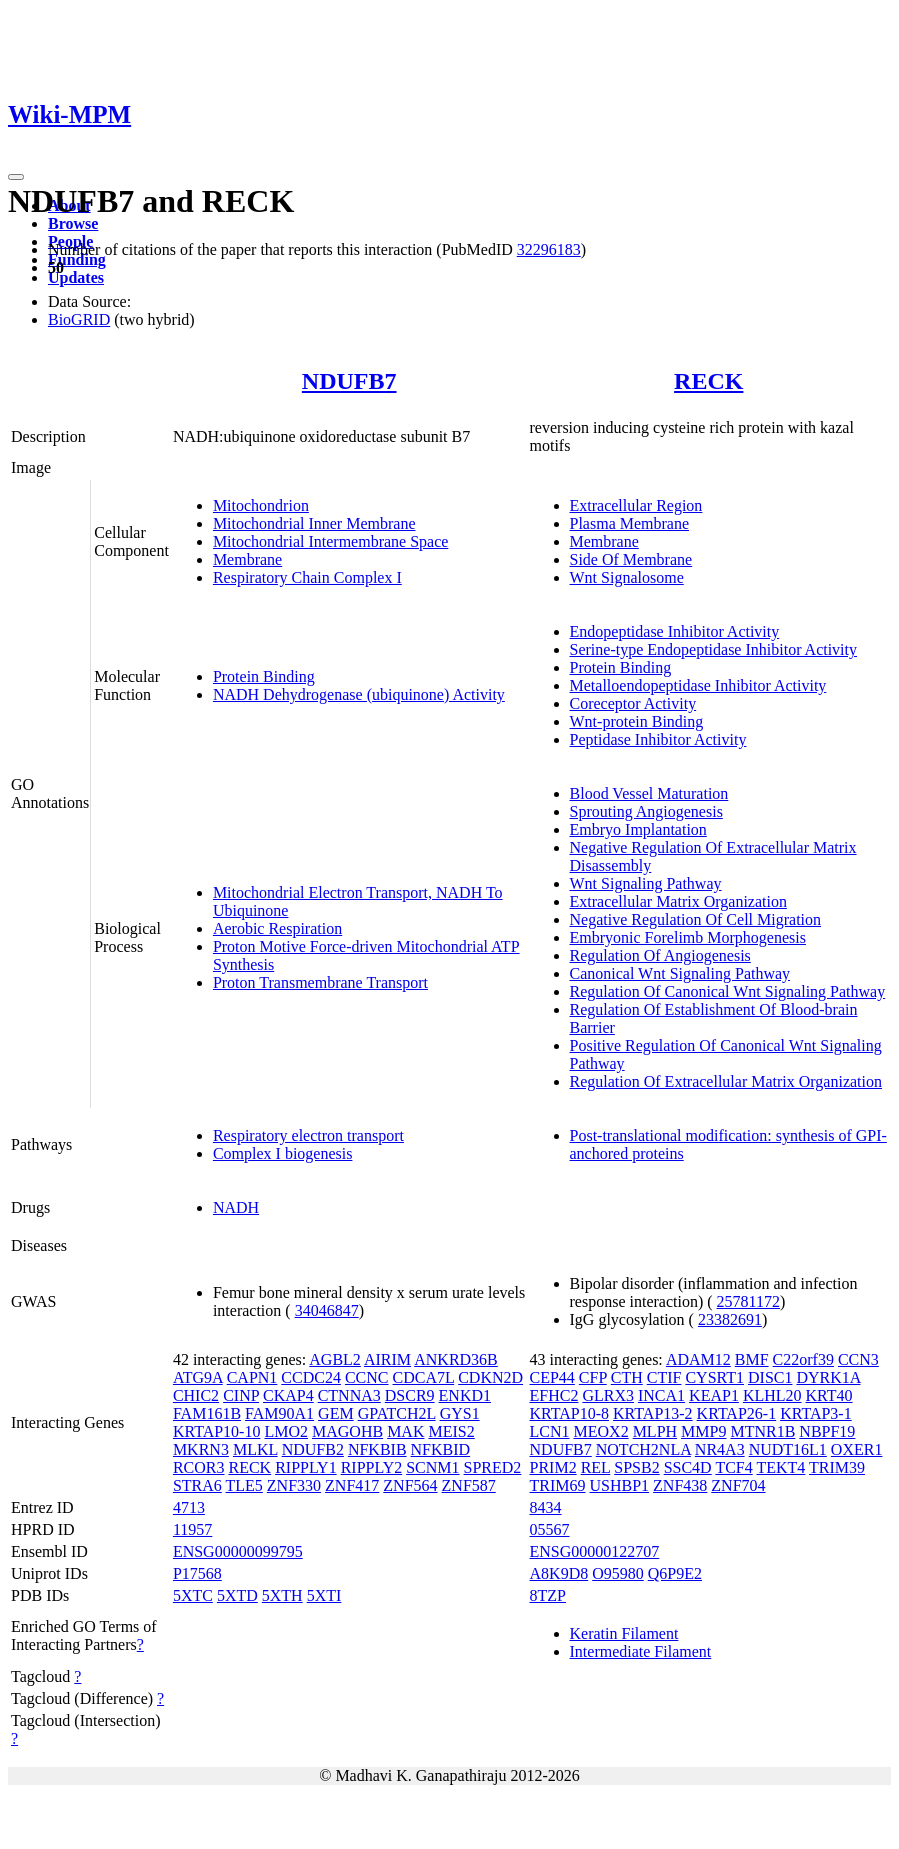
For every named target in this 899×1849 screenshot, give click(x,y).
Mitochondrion (261, 505)
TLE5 (244, 1485)
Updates (76, 277)
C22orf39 (803, 1359)
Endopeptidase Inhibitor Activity (675, 631)
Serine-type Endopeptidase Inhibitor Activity (714, 649)
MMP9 (703, 1431)
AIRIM (387, 1359)
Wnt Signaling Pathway (646, 883)
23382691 (730, 1319)
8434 (546, 1507)
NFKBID (441, 1449)
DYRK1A (828, 1377)
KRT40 (829, 1395)
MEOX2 (601, 1431)
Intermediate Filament (641, 1651)
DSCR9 (410, 1395)
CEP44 (552, 1377)
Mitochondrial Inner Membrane (314, 523)
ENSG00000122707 (595, 1551)
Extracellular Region (636, 505)
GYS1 (460, 1413)
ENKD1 (465, 1395)
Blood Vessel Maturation (649, 793)
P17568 (197, 1573)
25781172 (748, 1301)
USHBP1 (620, 1485)
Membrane (247, 559)
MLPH (655, 1431)
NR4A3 (720, 1449)
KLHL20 (772, 1395)
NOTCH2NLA (643, 1449)
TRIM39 (837, 1467)
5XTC (193, 1595)
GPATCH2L (397, 1413)
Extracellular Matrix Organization (678, 901)
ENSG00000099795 (238, 1551)
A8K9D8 (559, 1573)
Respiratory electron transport (308, 1135)
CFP (593, 1377)
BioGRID (79, 319)
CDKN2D (490, 1377)
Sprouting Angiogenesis (646, 811)
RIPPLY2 (372, 1467)
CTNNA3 (349, 1395)
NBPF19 (827, 1431)
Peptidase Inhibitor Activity (658, 739)
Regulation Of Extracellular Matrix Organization (726, 1081)
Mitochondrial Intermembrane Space (330, 541)
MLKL (255, 1449)
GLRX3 (608, 1395)
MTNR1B (762, 1431)
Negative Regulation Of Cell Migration (696, 919)
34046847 (327, 1310)
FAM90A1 (279, 1413)
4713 (189, 1507)
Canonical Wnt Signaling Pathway (680, 973)
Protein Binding (264, 676)
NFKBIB (377, 1449)
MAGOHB (347, 1431)
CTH (627, 1377)
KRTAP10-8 (570, 1413)
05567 (550, 1529)
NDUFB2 (313, 1449)
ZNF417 (352, 1485)
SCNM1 (432, 1467)
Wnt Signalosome (627, 577)
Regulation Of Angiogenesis (660, 955)
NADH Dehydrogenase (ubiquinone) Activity (359, 694)
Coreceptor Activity (633, 703)
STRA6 (197, 1485)
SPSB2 (636, 1467)
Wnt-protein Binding (637, 721)
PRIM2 (553, 1467)
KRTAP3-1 (816, 1413)
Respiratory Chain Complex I (307, 577)
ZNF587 (469, 1485)
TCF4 (733, 1467)
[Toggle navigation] (16, 177)
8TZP (548, 1595)
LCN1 (550, 1431)
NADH (236, 1207)
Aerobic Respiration (277, 928)
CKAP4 (288, 1395)
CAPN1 (252, 1377)
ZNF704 (738, 1485)
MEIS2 (451, 1431)
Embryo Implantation (638, 829)
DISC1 (770, 1377)
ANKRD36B (456, 1359)
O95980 (618, 1573)
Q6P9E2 (675, 1573)
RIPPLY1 (306, 1467)
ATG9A (198, 1377)
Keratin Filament (624, 1633)
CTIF (664, 1377)
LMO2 (286, 1431)
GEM (336, 1413)
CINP (241, 1395)
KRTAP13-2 (653, 1413)
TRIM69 (558, 1485)
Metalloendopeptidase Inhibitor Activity (698, 685)
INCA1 (661, 1395)
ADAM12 (698, 1359)
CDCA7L (424, 1377)
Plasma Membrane (630, 523)
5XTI (324, 1595)
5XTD (237, 1595)
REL (596, 1467)
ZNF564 (410, 1485)
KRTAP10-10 (217, 1431)
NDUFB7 (349, 381)
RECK (708, 381)
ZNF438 (680, 1485)
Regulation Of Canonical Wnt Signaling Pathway (728, 991)
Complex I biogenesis (283, 1153)
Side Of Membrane (631, 559)
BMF (752, 1359)
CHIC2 (196, 1395)
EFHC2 (554, 1395)
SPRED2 (493, 1467)
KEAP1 (714, 1395)
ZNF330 (294, 1485)
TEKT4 (780, 1467)
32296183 (549, 249)
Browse (73, 223)
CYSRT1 (714, 1377)
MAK (405, 1431)
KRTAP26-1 (737, 1413)
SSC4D (688, 1467)
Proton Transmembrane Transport (320, 982)
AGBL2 (335, 1359)
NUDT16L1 (788, 1449)
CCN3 (858, 1359)
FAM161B (207, 1413)
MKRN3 (201, 1449)
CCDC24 (311, 1377)
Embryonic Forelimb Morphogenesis (688, 937)
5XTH (282, 1595)
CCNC (367, 1377)
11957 (192, 1529)
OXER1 (857, 1449)
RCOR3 (199, 1467)
